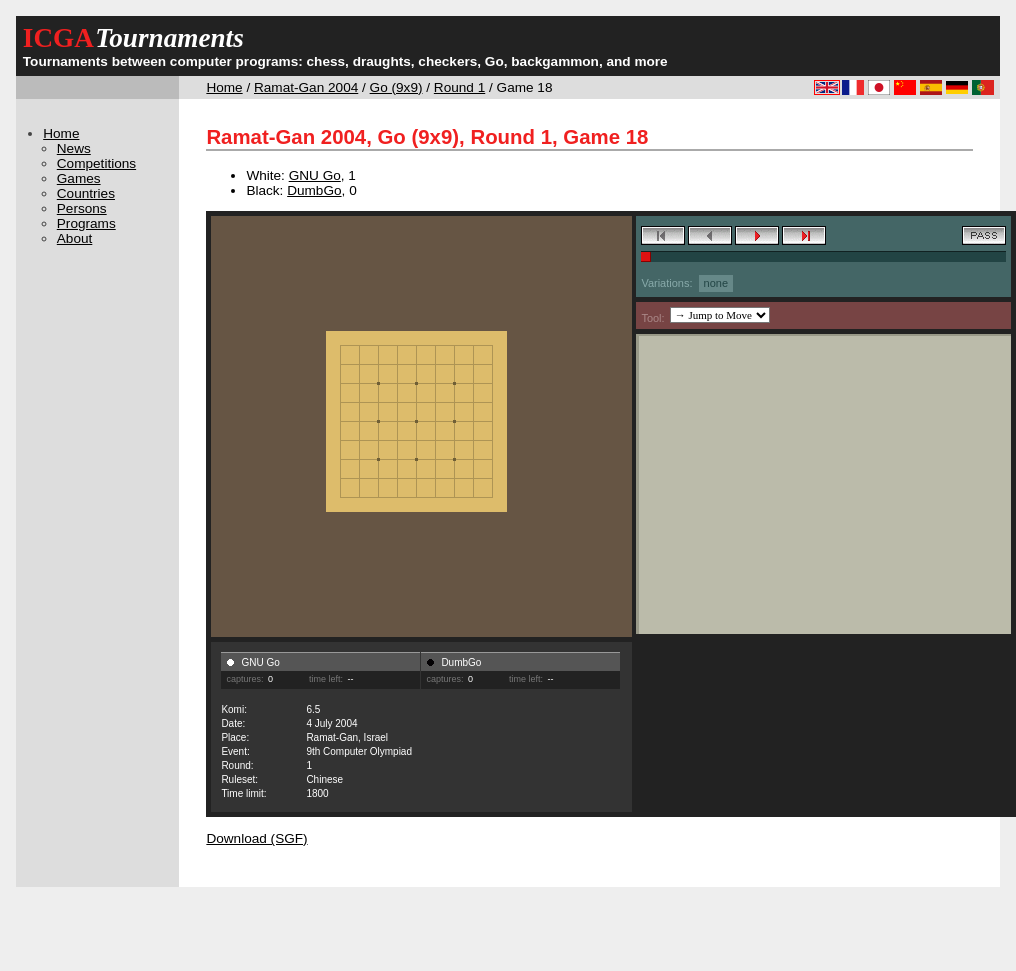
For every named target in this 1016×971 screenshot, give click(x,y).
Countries (86, 193)
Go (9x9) (396, 87)
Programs (86, 223)
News (74, 148)
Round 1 (459, 87)
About (75, 238)
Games (79, 178)
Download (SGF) (256, 838)
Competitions (96, 163)
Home (224, 87)
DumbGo (314, 190)
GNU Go (315, 175)
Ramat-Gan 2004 (306, 87)
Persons (82, 208)
